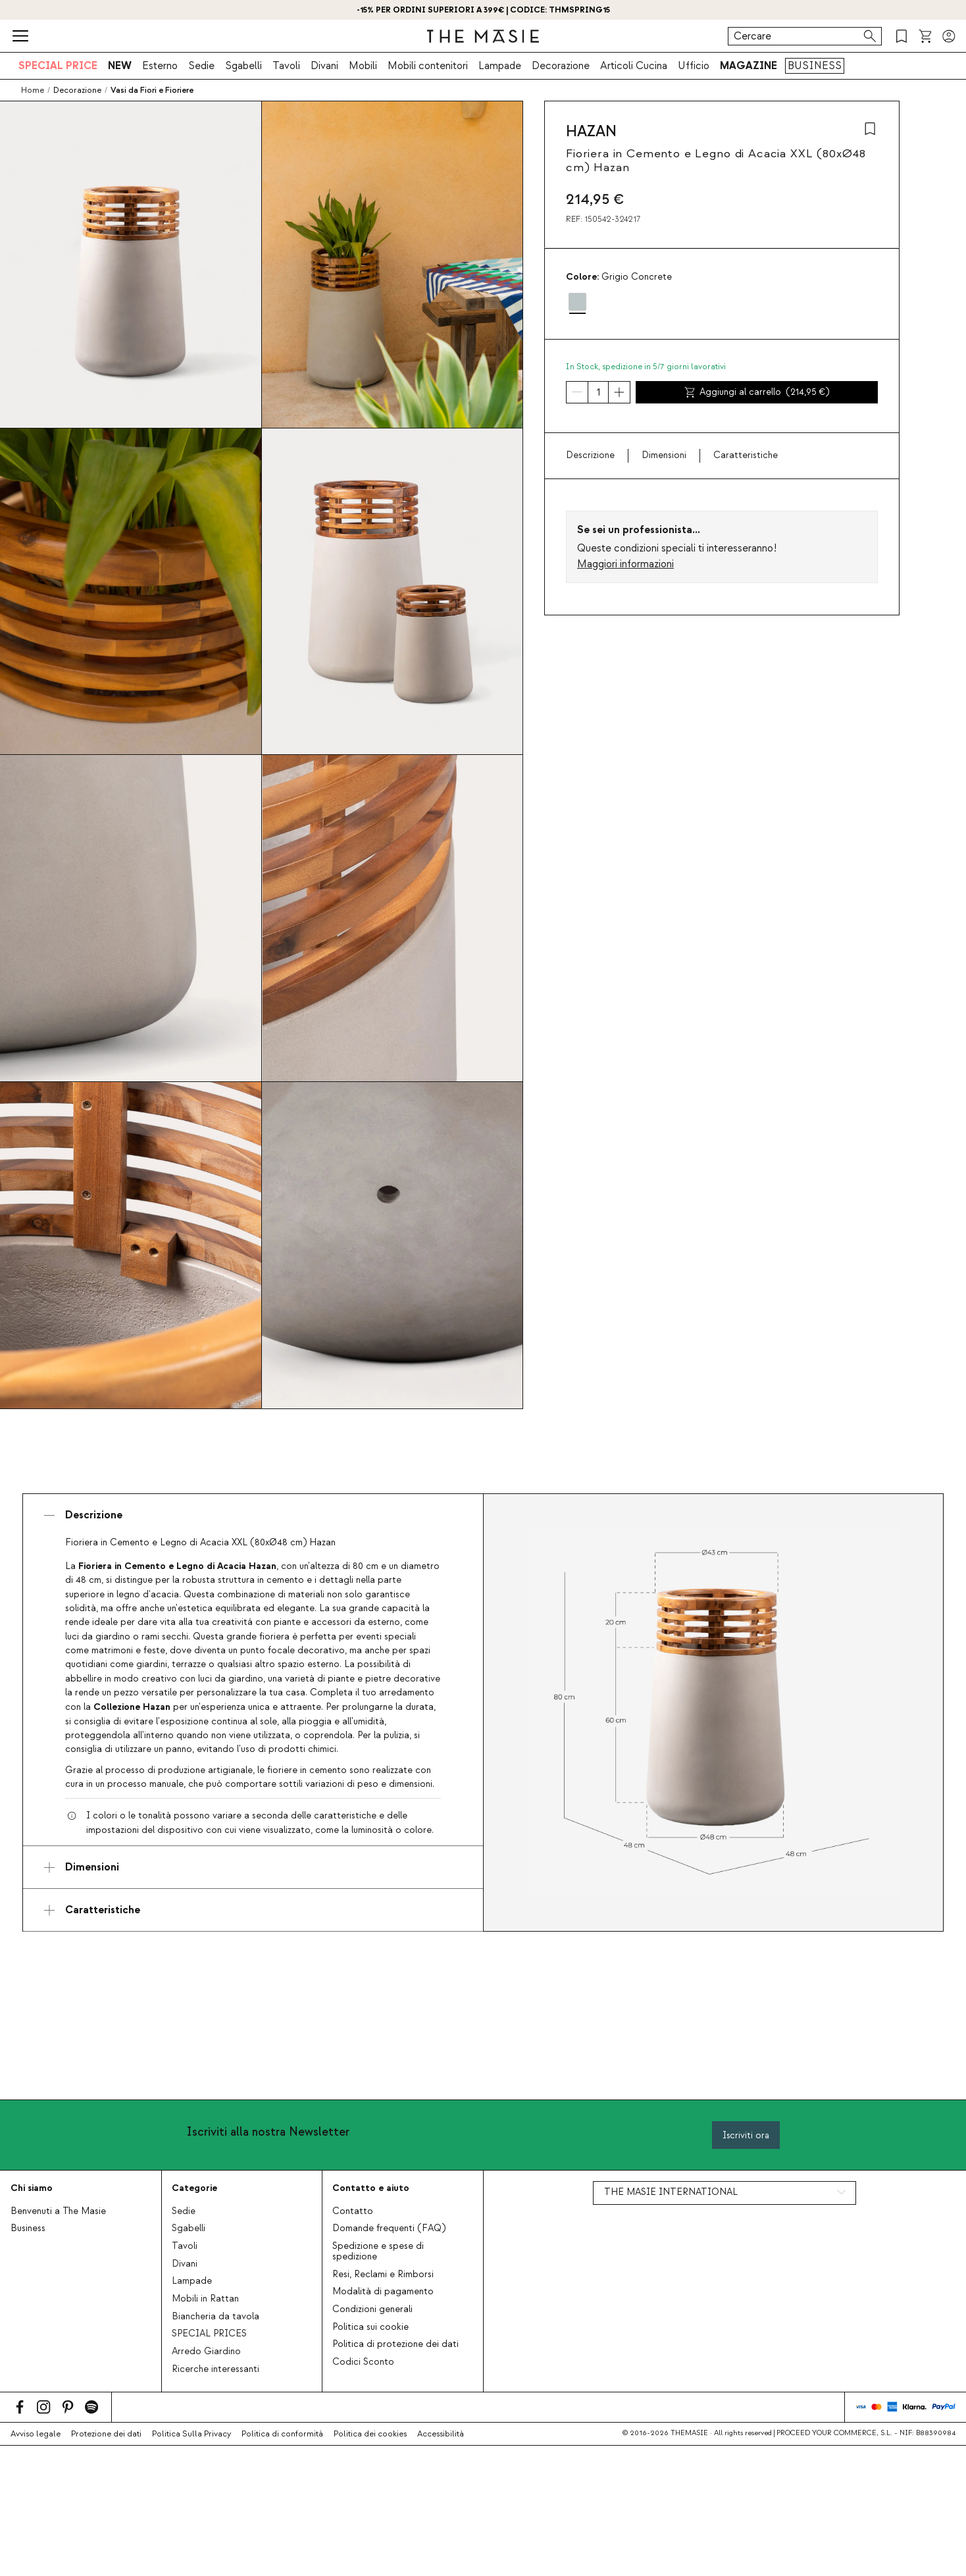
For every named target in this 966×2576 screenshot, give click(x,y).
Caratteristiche (745, 455)
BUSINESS (815, 65)
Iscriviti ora (746, 2135)
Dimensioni (664, 455)
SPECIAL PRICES (209, 2334)
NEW (120, 65)
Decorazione (561, 65)
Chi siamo (32, 2188)
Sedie (201, 65)
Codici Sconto (363, 2362)
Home (32, 90)
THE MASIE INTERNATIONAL (671, 2192)
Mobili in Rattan (205, 2299)
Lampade (499, 65)
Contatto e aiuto (370, 2188)
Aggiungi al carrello (757, 392)
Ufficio (693, 65)
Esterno (160, 65)
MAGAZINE (748, 65)
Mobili (363, 65)
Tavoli (286, 65)
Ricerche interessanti (215, 2369)
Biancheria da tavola (215, 2317)
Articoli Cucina (633, 65)
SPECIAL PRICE (57, 65)
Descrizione (590, 455)
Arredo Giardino (206, 2351)
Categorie (194, 2188)
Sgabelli (243, 65)
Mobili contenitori (428, 65)
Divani (324, 65)
